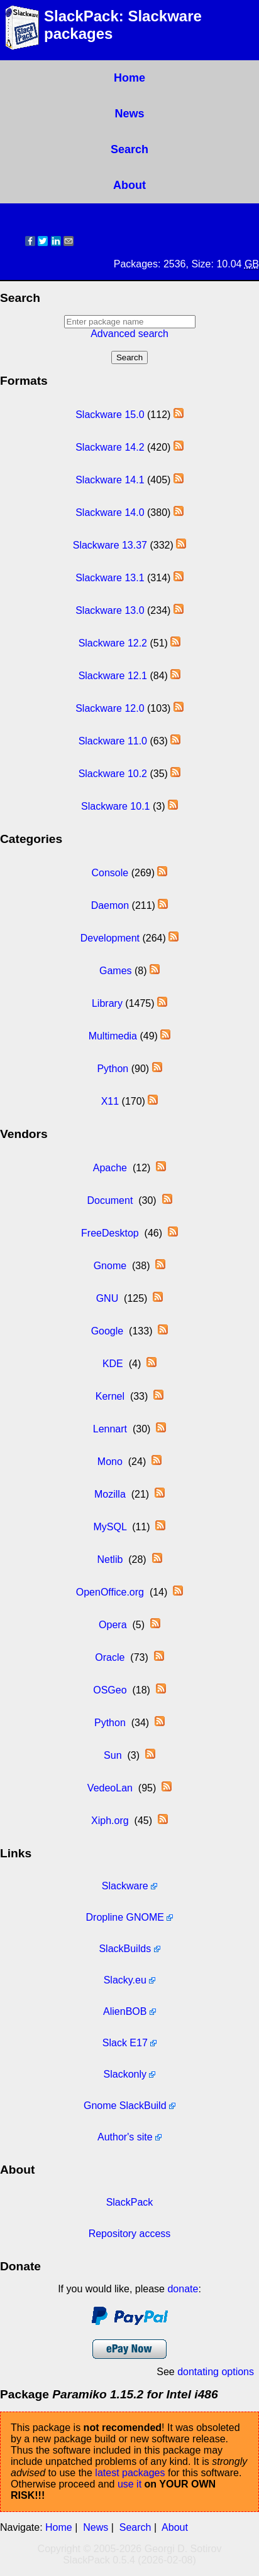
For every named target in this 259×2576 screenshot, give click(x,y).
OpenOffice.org (110, 1592)
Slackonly (125, 2074)
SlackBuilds (125, 1948)
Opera (112, 1624)
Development (110, 938)
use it (129, 2484)
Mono (110, 1461)
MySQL (110, 1526)
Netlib (110, 1559)
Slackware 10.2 (113, 773)
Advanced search (129, 333)
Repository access (130, 2233)
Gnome (110, 1265)
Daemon (110, 905)
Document (110, 1200)
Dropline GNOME (125, 1917)
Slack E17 (125, 2042)
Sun (112, 1755)
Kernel (110, 1396)
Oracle (109, 1657)
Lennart (110, 1429)
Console (110, 872)
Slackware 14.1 (109, 480)
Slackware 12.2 (113, 643)
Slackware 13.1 (109, 577)
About (129, 185)
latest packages (130, 2472)
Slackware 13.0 (109, 610)
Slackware (125, 1886)
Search (129, 149)
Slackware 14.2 (109, 447)
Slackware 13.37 (110, 545)
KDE (112, 1363)
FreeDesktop (110, 1233)
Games (115, 970)
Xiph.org (110, 1820)
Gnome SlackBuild (125, 2105)
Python (112, 1068)
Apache (110, 1167)
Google (107, 1331)
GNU (107, 1298)
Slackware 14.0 (109, 512)
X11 (110, 1101)
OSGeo (109, 1690)
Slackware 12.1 (113, 675)
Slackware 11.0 (113, 741)
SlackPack (129, 2202)
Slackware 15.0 (109, 414)
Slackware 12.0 (109, 708)
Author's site (125, 2137)
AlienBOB (124, 2011)
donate (182, 2289)
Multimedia (113, 1036)
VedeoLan (110, 1788)
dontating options (215, 2371)
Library (107, 1003)
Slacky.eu (125, 1980)
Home (129, 78)
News (129, 113)
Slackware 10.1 (115, 806)
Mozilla (110, 1494)
